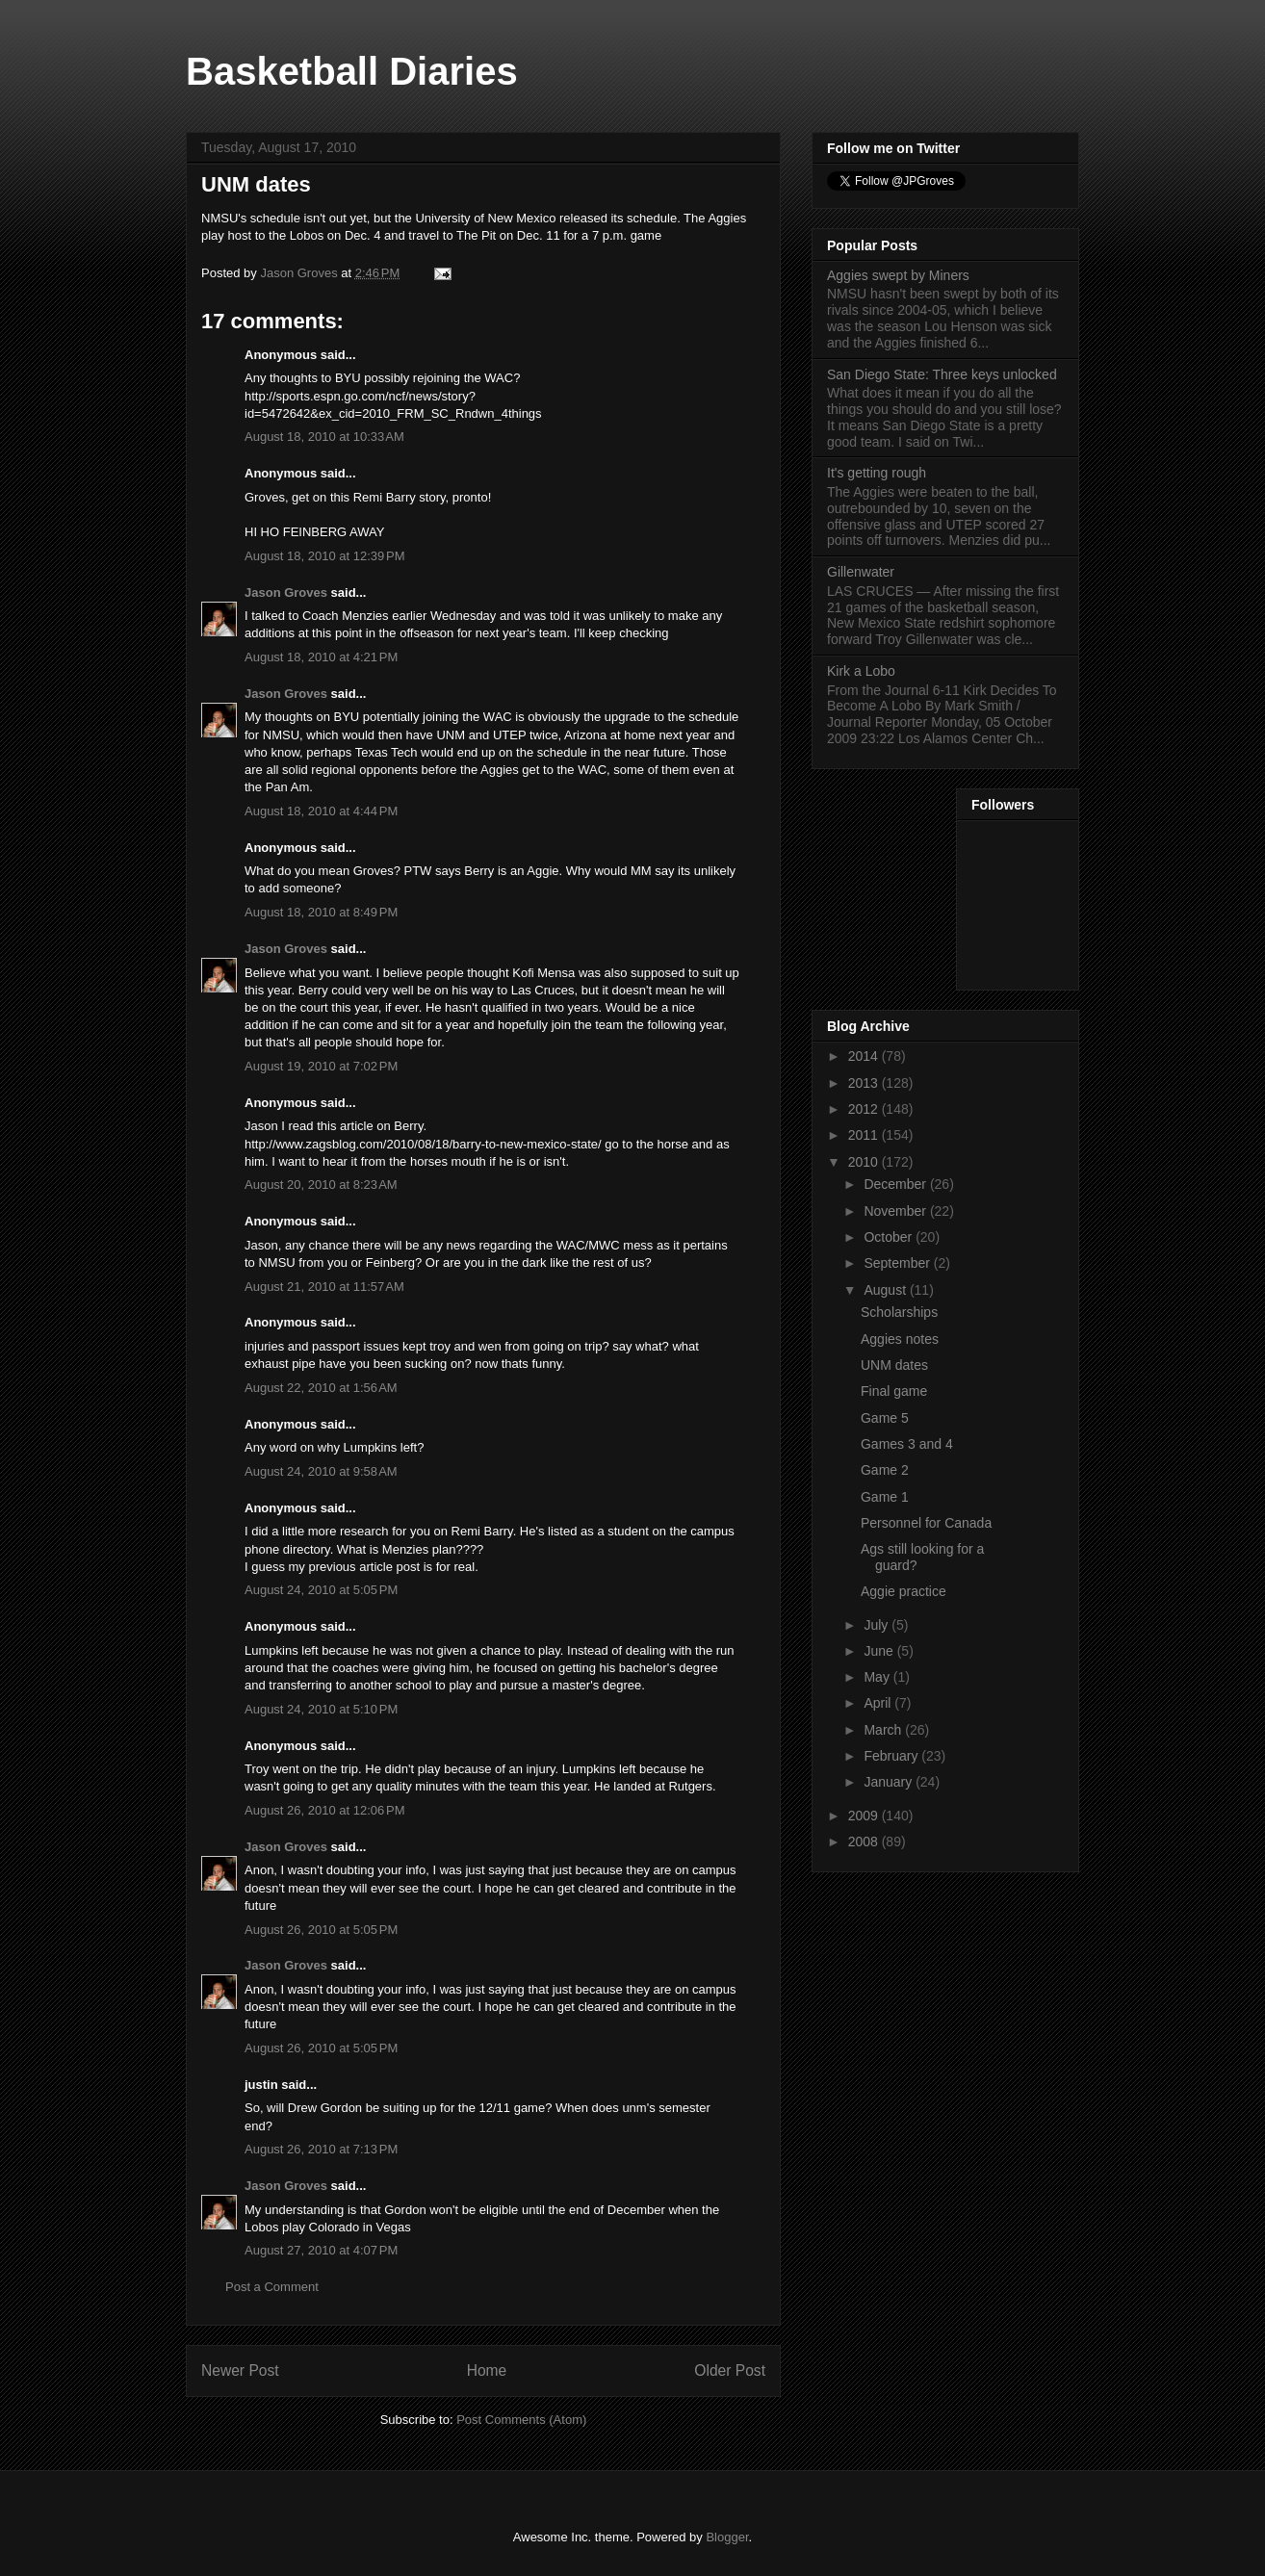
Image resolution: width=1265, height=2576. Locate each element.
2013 (865, 1083)
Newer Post (240, 2370)
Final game (894, 1391)
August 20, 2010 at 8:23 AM (321, 1184)
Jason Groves (286, 592)
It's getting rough (876, 472)
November (896, 1211)
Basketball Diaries (352, 71)
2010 (865, 1162)
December (896, 1184)
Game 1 (885, 1497)
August (886, 1290)
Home (487, 2370)
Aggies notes (900, 1339)
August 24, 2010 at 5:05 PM (321, 1590)
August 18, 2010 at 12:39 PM (325, 556)
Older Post (729, 2370)
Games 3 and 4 (907, 1444)
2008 (865, 1841)
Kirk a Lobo (861, 671)
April (879, 1703)
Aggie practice (903, 1591)
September (898, 1263)
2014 (865, 1056)
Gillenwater (860, 572)
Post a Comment (272, 2287)
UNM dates (894, 1365)
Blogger (727, 2537)
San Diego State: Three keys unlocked (942, 374)
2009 (865, 1815)
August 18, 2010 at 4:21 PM (321, 657)
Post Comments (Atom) (521, 2419)
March (884, 1730)
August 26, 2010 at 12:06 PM (325, 1810)
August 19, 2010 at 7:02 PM (321, 1066)
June (880, 1651)
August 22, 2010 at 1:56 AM (321, 1387)
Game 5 (885, 1418)
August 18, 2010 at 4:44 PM (321, 811)
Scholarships (899, 1312)
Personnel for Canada (926, 1523)
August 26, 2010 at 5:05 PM (321, 1929)
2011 (865, 1135)
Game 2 (885, 1470)
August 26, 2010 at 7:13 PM (321, 2149)
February (892, 1756)
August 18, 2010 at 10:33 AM (324, 436)
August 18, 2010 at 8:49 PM (321, 912)
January (890, 1782)
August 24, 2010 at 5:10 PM (321, 1709)
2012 (865, 1109)
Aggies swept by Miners (898, 275)
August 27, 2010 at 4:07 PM (321, 2250)
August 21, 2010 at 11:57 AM (324, 1286)
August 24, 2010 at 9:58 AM (321, 1471)
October (890, 1237)
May (878, 1677)
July (877, 1625)
